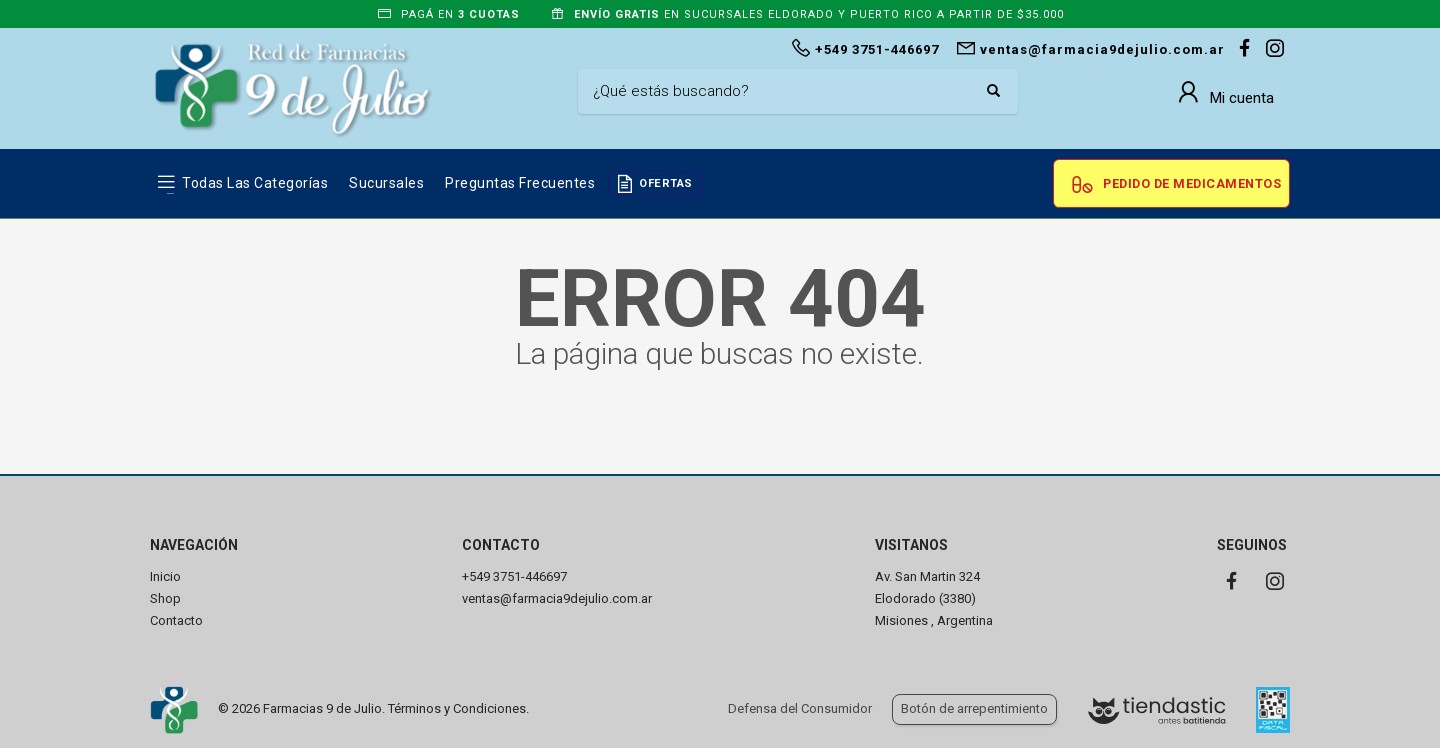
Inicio (165, 576)
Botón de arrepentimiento (974, 708)
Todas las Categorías (255, 183)
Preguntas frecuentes (520, 183)
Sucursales (386, 183)
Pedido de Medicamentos (1192, 183)
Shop (165, 598)
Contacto (176, 620)
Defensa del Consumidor (800, 708)
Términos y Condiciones (457, 708)
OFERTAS (666, 183)
